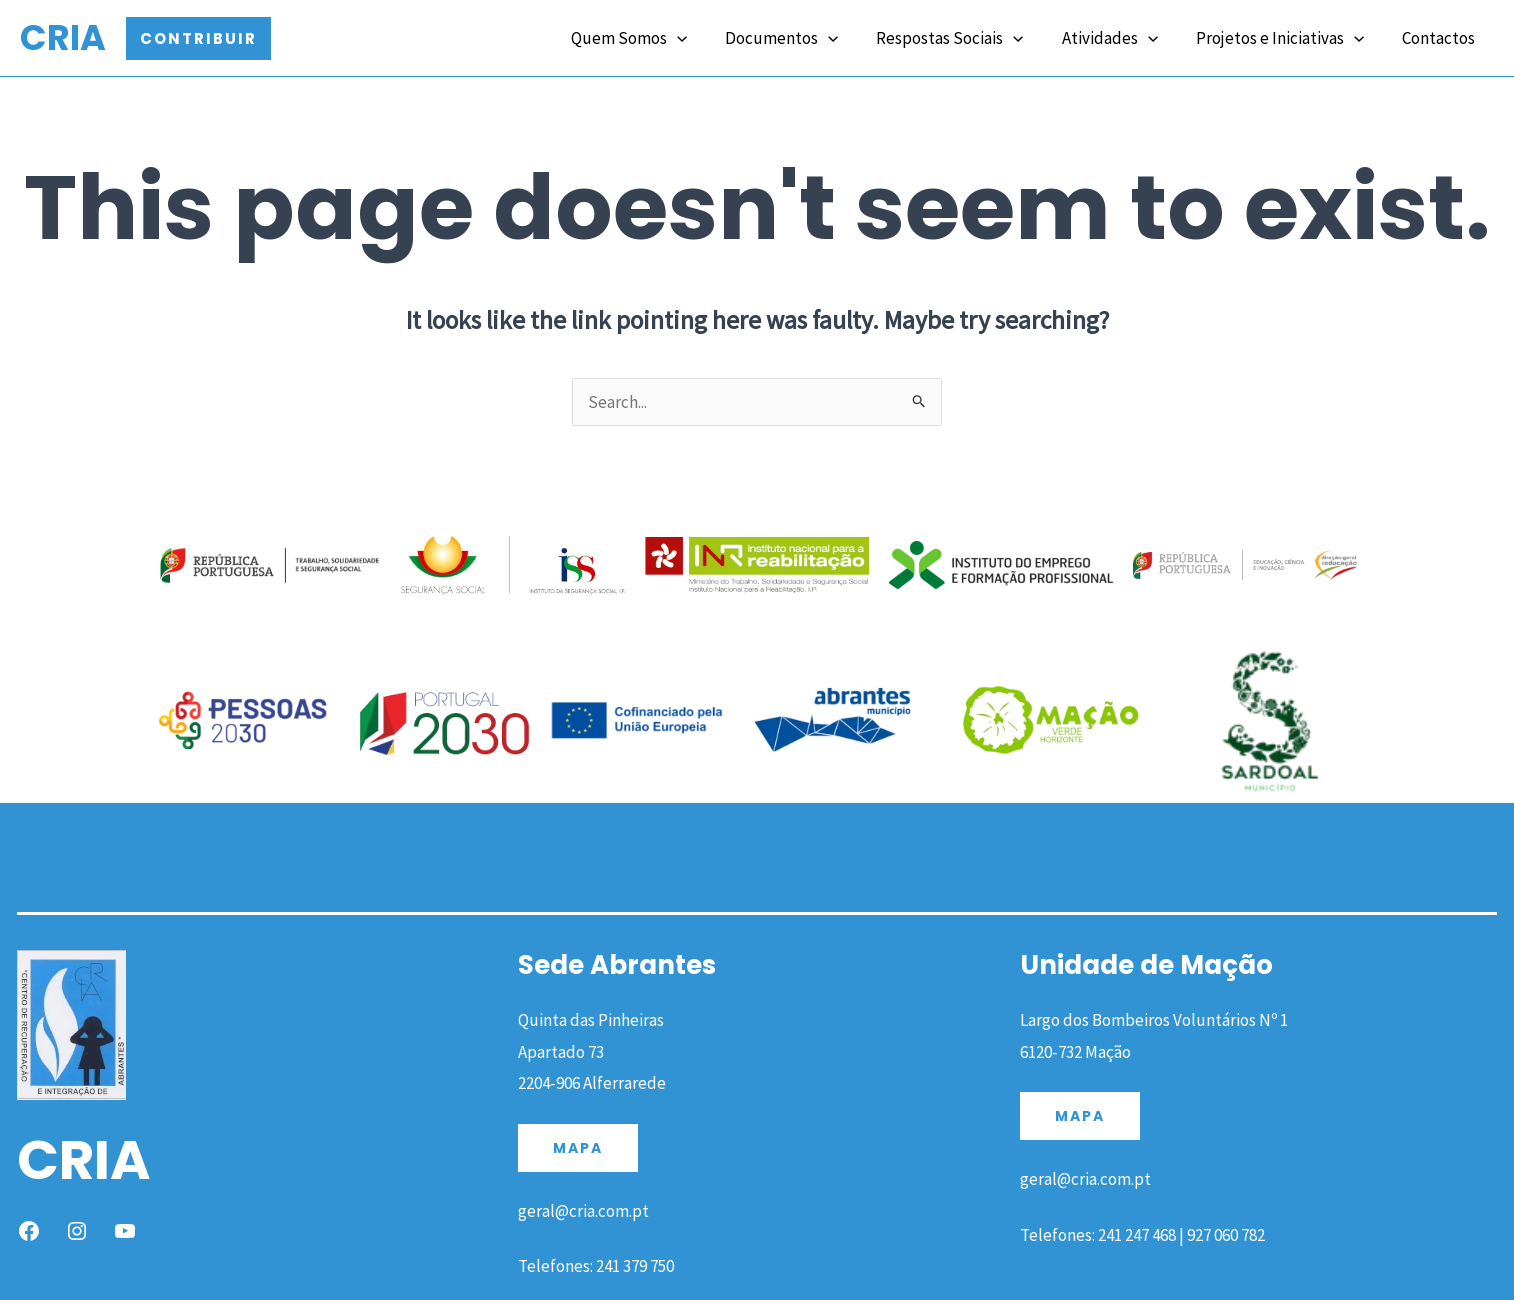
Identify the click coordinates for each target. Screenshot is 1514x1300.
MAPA (578, 1148)
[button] (198, 38)
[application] (699, 37)
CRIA (63, 37)
